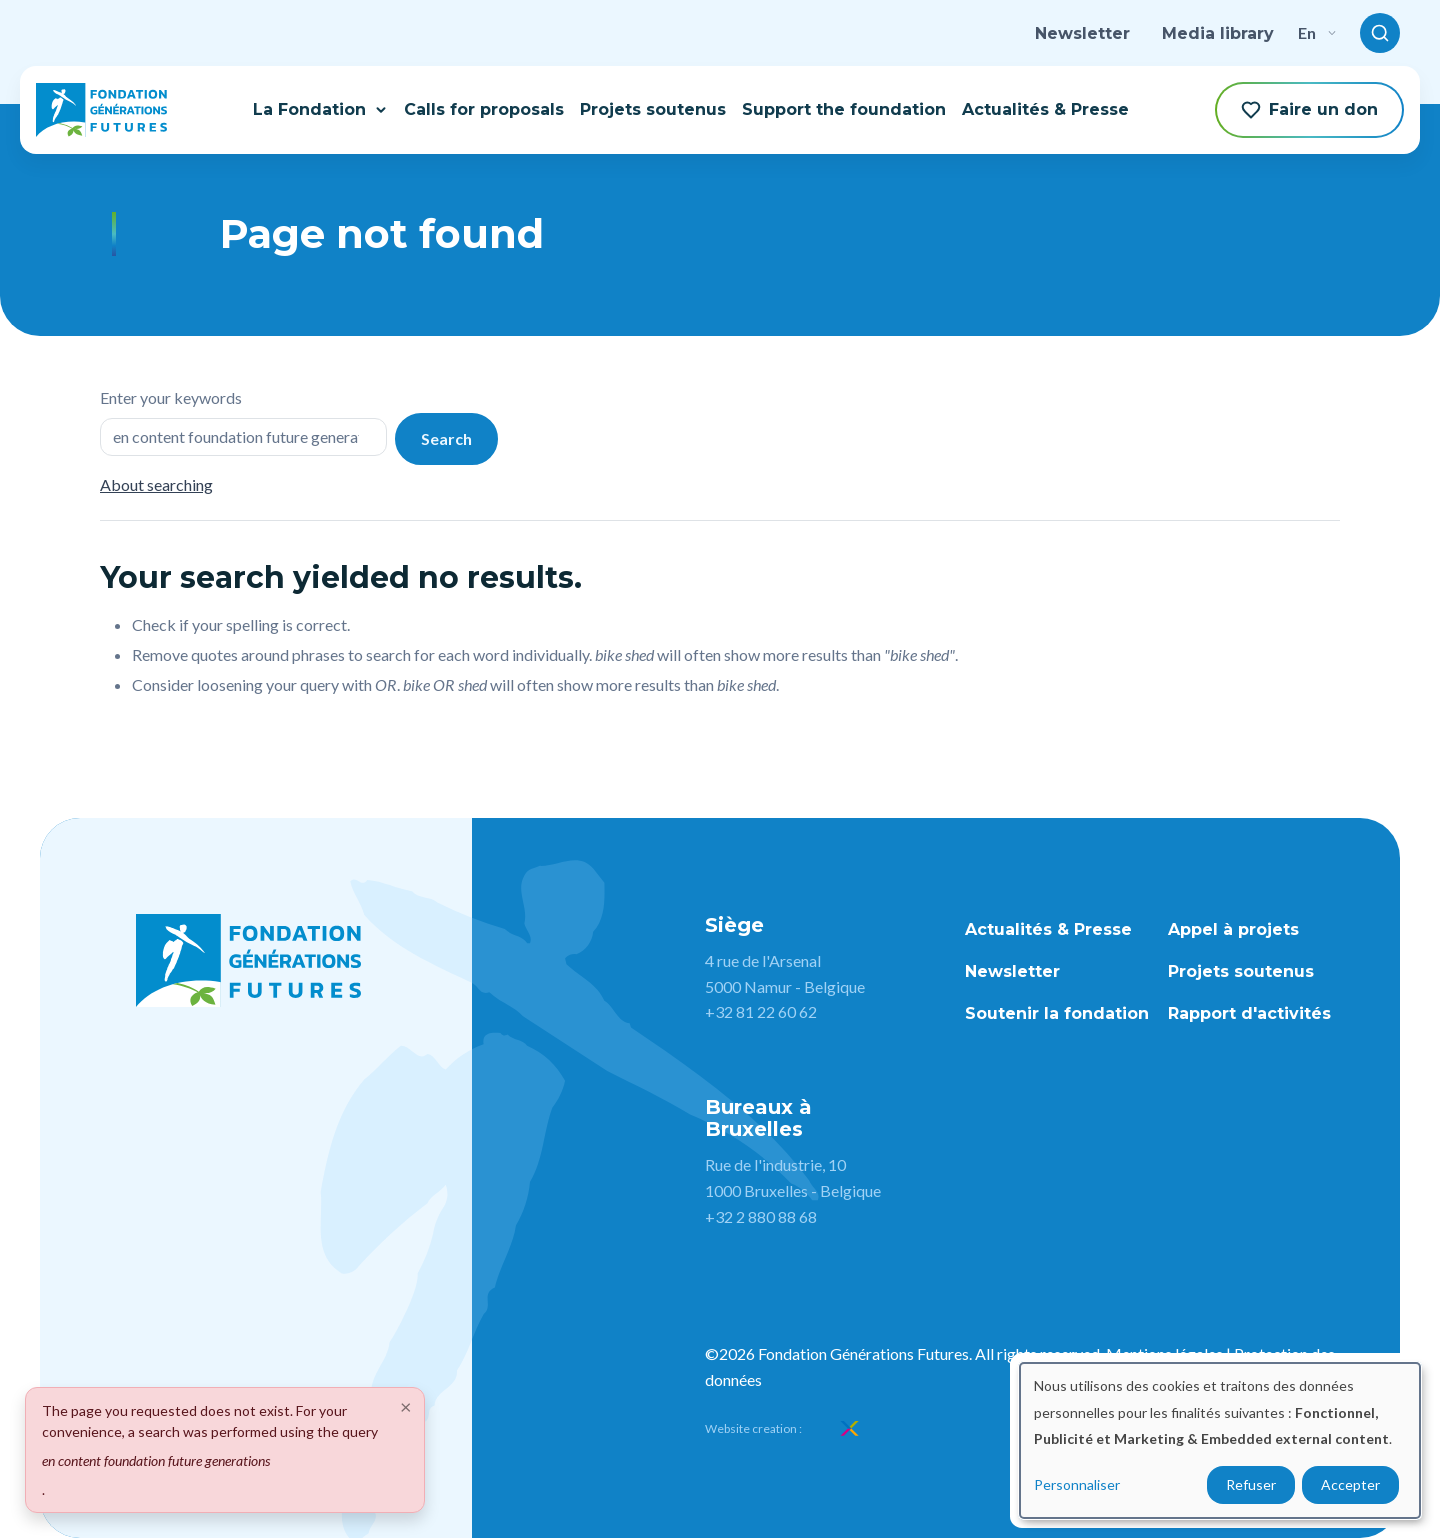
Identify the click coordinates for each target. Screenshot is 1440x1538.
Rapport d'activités (1249, 1013)
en (1317, 32)
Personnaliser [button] (1077, 1484)
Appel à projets (1233, 929)
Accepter (1350, 1484)
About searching (156, 484)
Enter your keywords (171, 397)
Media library (1218, 33)
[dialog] (1220, 1440)
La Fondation (320, 109)
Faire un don (1309, 110)
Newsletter (1082, 33)
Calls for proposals (484, 109)
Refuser (1251, 1484)
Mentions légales (1164, 1353)
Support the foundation (844, 109)
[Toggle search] (1380, 33)
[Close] (406, 1406)
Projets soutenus (653, 109)
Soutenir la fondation (1057, 1013)
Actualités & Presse (1045, 109)
